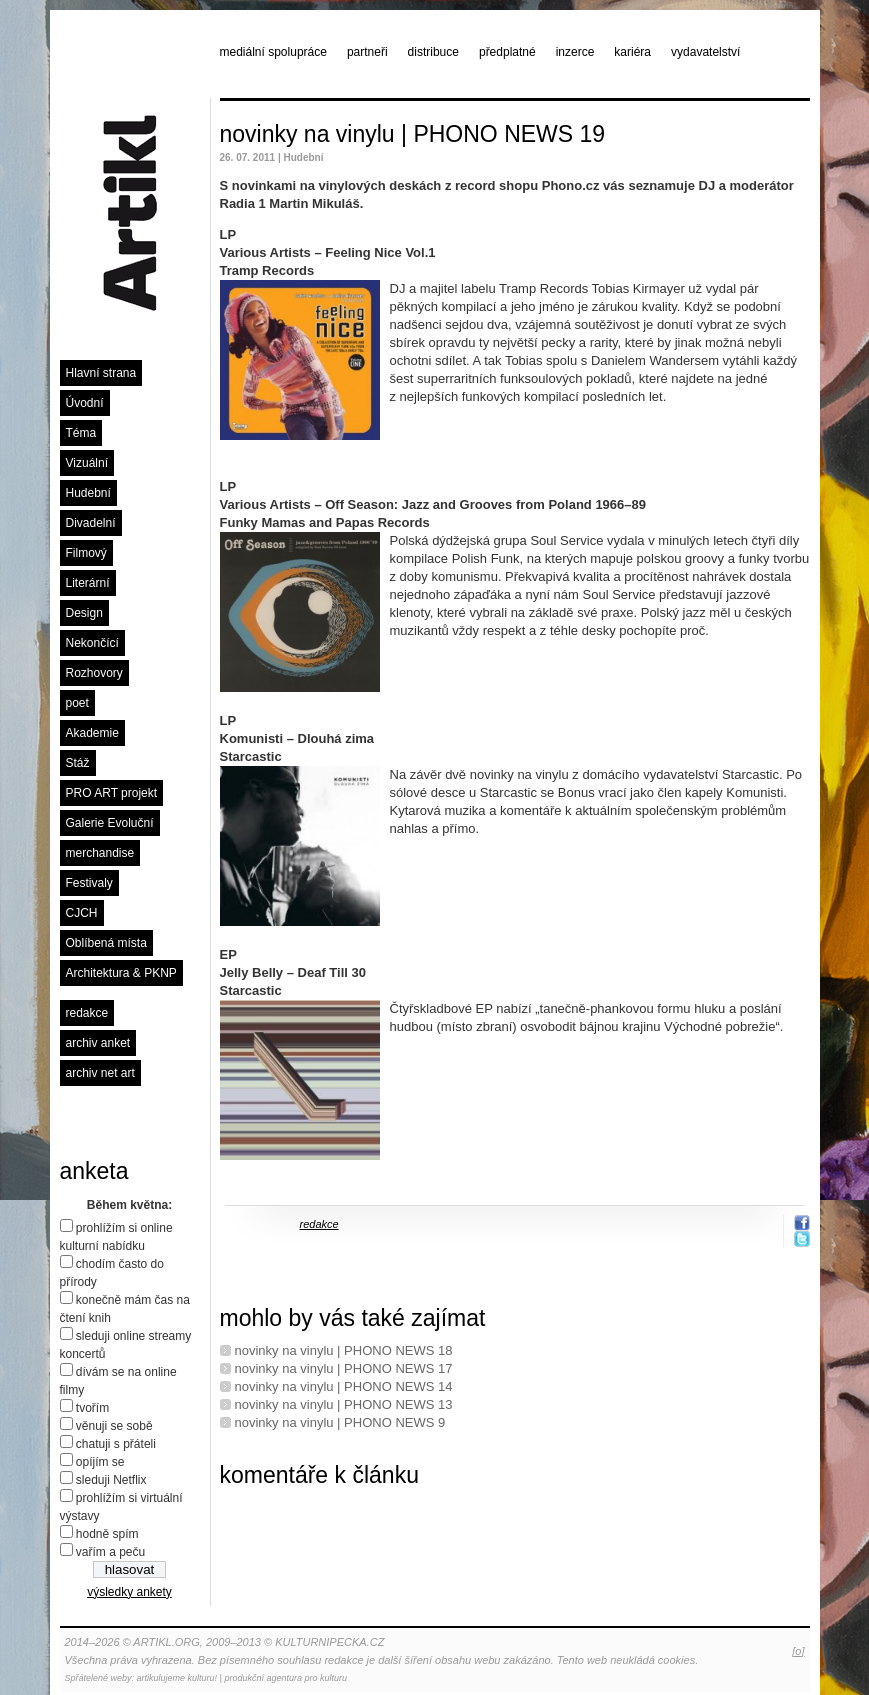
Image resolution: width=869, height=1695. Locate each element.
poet (77, 703)
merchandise (100, 853)
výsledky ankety (129, 1592)
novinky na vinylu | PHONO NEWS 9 (340, 1422)
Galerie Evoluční (110, 823)
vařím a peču (110, 1552)
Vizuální (87, 463)
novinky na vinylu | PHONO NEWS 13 (344, 1404)
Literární (88, 583)
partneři (367, 52)
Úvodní (85, 403)
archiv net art (100, 1073)
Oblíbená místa (106, 943)
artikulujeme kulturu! (177, 1678)
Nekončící (92, 643)
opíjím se (100, 1462)
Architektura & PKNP (121, 973)
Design (84, 613)
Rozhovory (94, 673)
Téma (81, 433)
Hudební (88, 493)
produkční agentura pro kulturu (285, 1678)
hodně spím (107, 1534)
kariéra (632, 52)
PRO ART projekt (112, 793)
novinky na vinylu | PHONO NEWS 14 (344, 1386)
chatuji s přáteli (116, 1444)
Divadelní (91, 523)
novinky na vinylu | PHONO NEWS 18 (344, 1350)
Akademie (92, 733)
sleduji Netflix (111, 1480)
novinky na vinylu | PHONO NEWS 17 (344, 1368)
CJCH (82, 913)
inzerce (575, 52)
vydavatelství (705, 52)
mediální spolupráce (273, 52)
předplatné (507, 52)
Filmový (86, 553)
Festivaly (89, 883)
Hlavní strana (101, 373)
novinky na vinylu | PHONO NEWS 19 (413, 134)
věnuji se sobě (114, 1426)
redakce (87, 1013)
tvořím (92, 1408)
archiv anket (98, 1043)
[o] (798, 1651)
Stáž (78, 763)
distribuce (433, 52)
